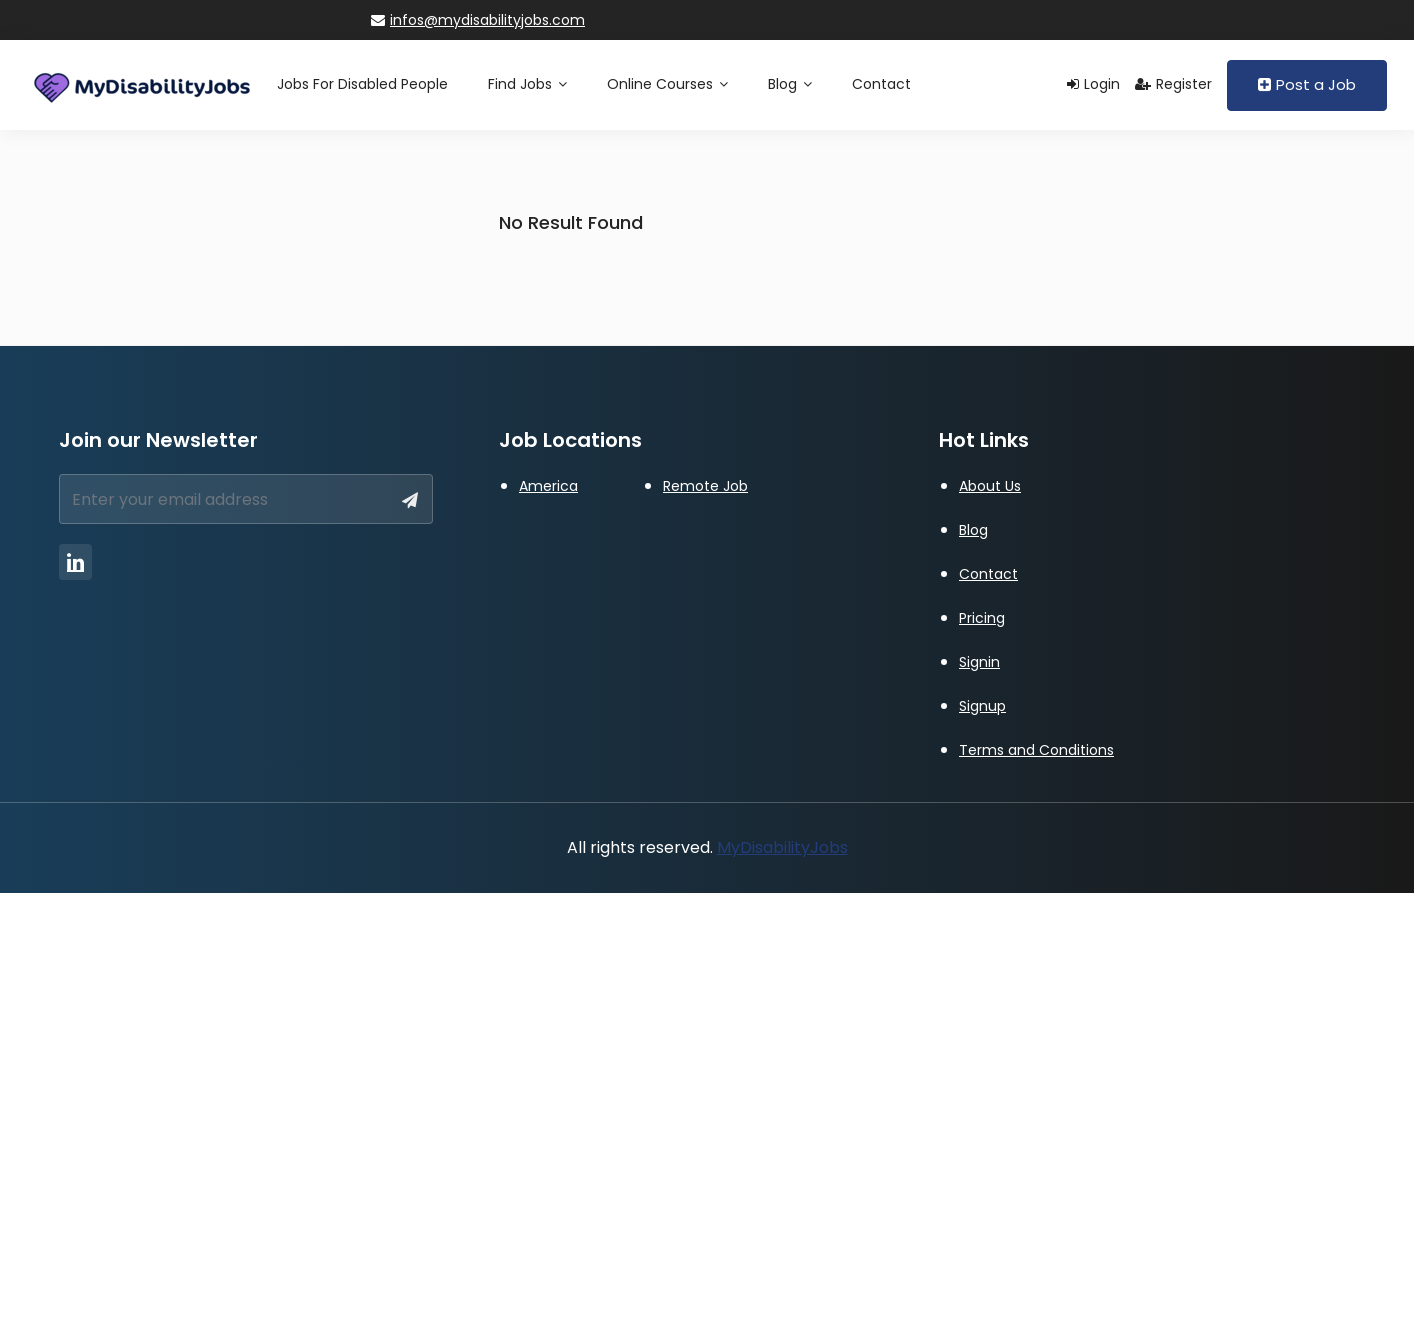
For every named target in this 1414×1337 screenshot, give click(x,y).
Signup (982, 706)
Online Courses (667, 84)
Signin (979, 662)
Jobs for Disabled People (362, 84)
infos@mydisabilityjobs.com (478, 20)
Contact (881, 84)
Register (1173, 84)
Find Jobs (527, 84)
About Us (990, 486)
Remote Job (705, 486)
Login (1093, 84)
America (548, 486)
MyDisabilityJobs (782, 847)
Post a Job (1307, 84)
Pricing (982, 618)
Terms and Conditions (1036, 750)
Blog (790, 84)
